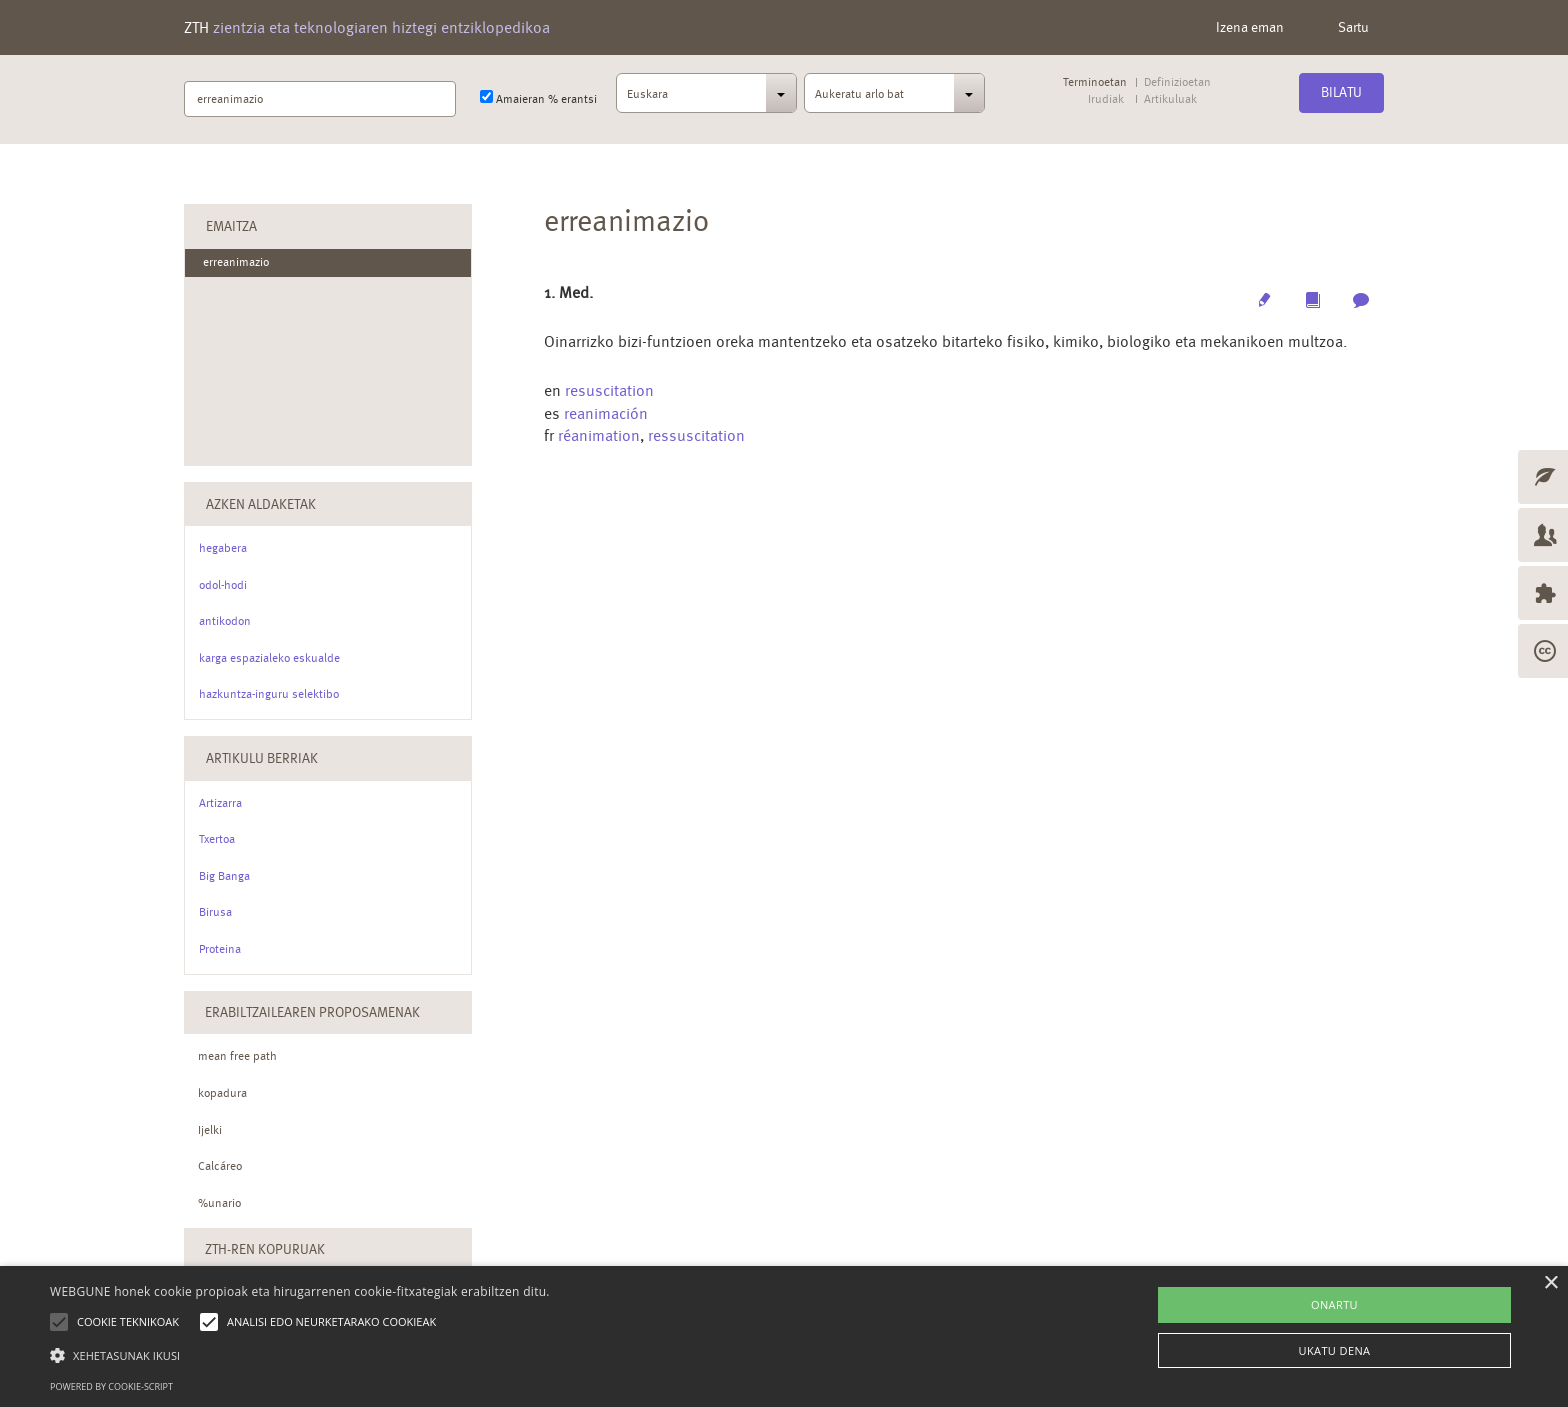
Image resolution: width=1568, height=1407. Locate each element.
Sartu (1353, 27)
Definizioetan (1177, 82)
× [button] (1550, 1283)
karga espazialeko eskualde (269, 658)
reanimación (606, 413)
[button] (300, 1354)
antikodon (225, 621)
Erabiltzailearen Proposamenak (312, 1012)
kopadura (222, 1093)
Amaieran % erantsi (538, 98)
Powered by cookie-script (111, 1386)
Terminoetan (1095, 82)
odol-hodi (223, 585)
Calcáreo (220, 1166)
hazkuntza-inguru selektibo (269, 694)
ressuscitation (696, 435)
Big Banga (224, 876)
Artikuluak (1170, 99)
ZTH (367, 27)
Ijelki (210, 1130)
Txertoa (217, 839)
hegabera (223, 548)
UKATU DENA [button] (1335, 1350)
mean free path (237, 1056)
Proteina (220, 949)
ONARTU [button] (1334, 1304)
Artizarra (220, 803)
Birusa (215, 912)
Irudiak (1106, 99)
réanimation (599, 435)
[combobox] (706, 99)
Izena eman (1250, 27)
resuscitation (609, 390)
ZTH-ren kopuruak (265, 1249)
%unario (219, 1203)
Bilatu (1341, 92)
